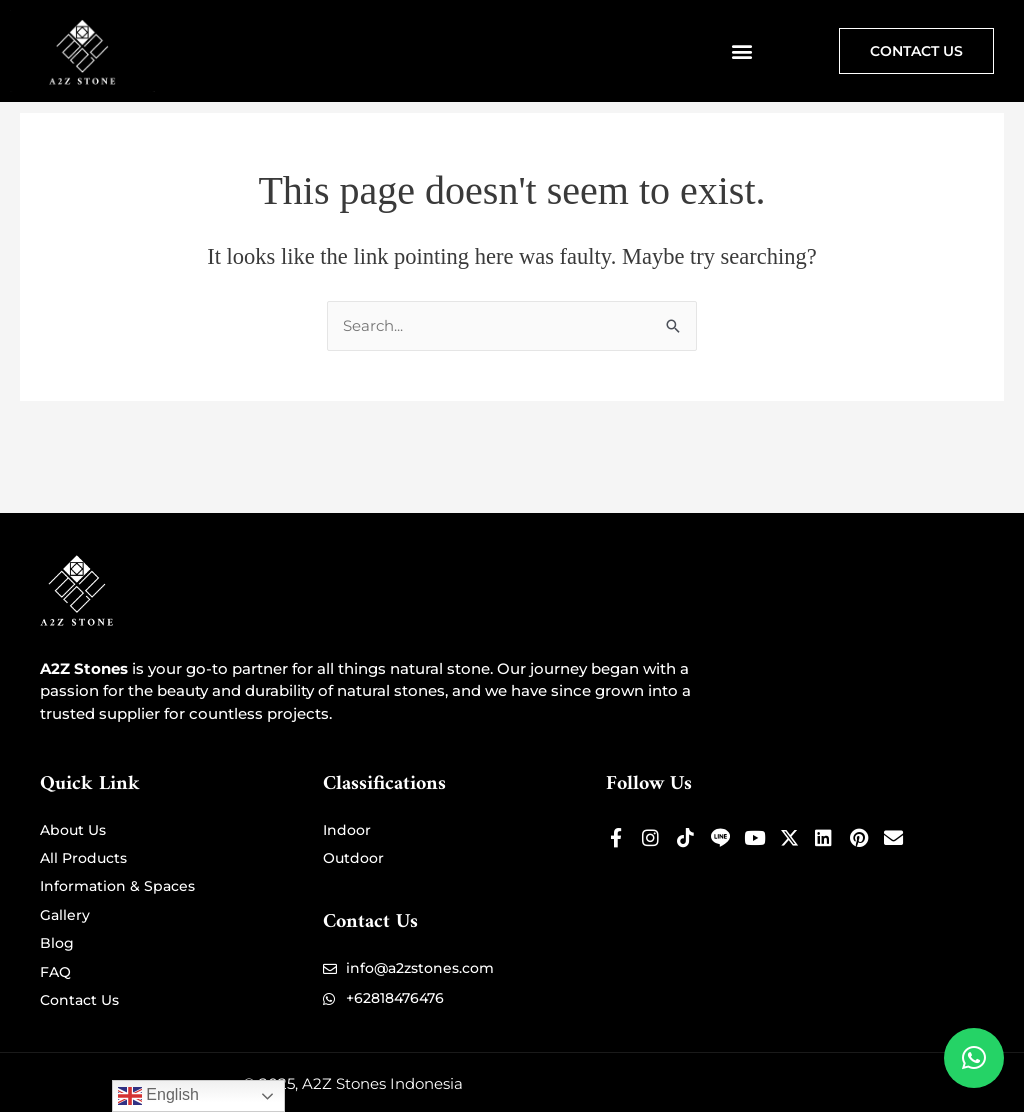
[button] (741, 50)
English (158, 1096)
